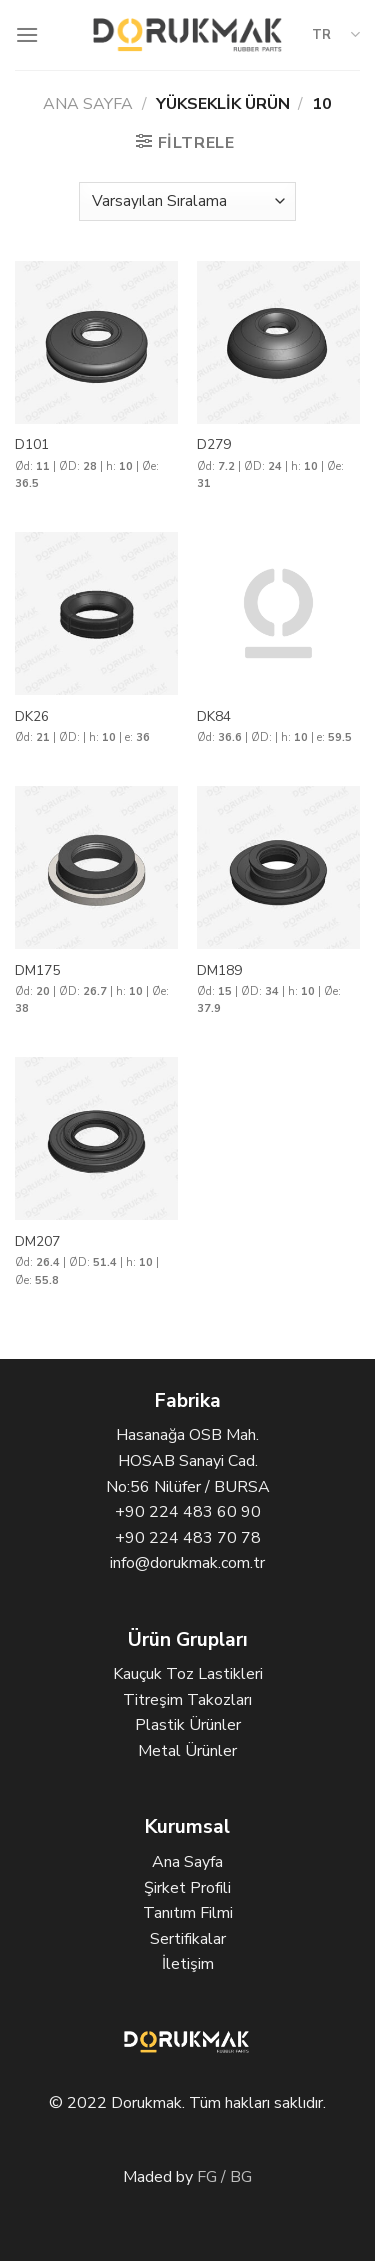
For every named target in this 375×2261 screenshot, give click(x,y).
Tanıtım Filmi (188, 1913)
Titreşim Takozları (187, 1700)
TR (336, 34)
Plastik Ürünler (188, 1725)
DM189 (219, 971)
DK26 (32, 717)
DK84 (214, 717)
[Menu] (27, 34)
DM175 (37, 971)
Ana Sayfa (88, 104)
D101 (32, 445)
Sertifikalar (188, 1939)
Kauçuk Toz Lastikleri (188, 1674)
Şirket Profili (187, 1888)
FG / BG (224, 2177)
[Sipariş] (187, 201)
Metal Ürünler (187, 1751)
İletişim (188, 1964)
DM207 (37, 1242)
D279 (214, 445)
